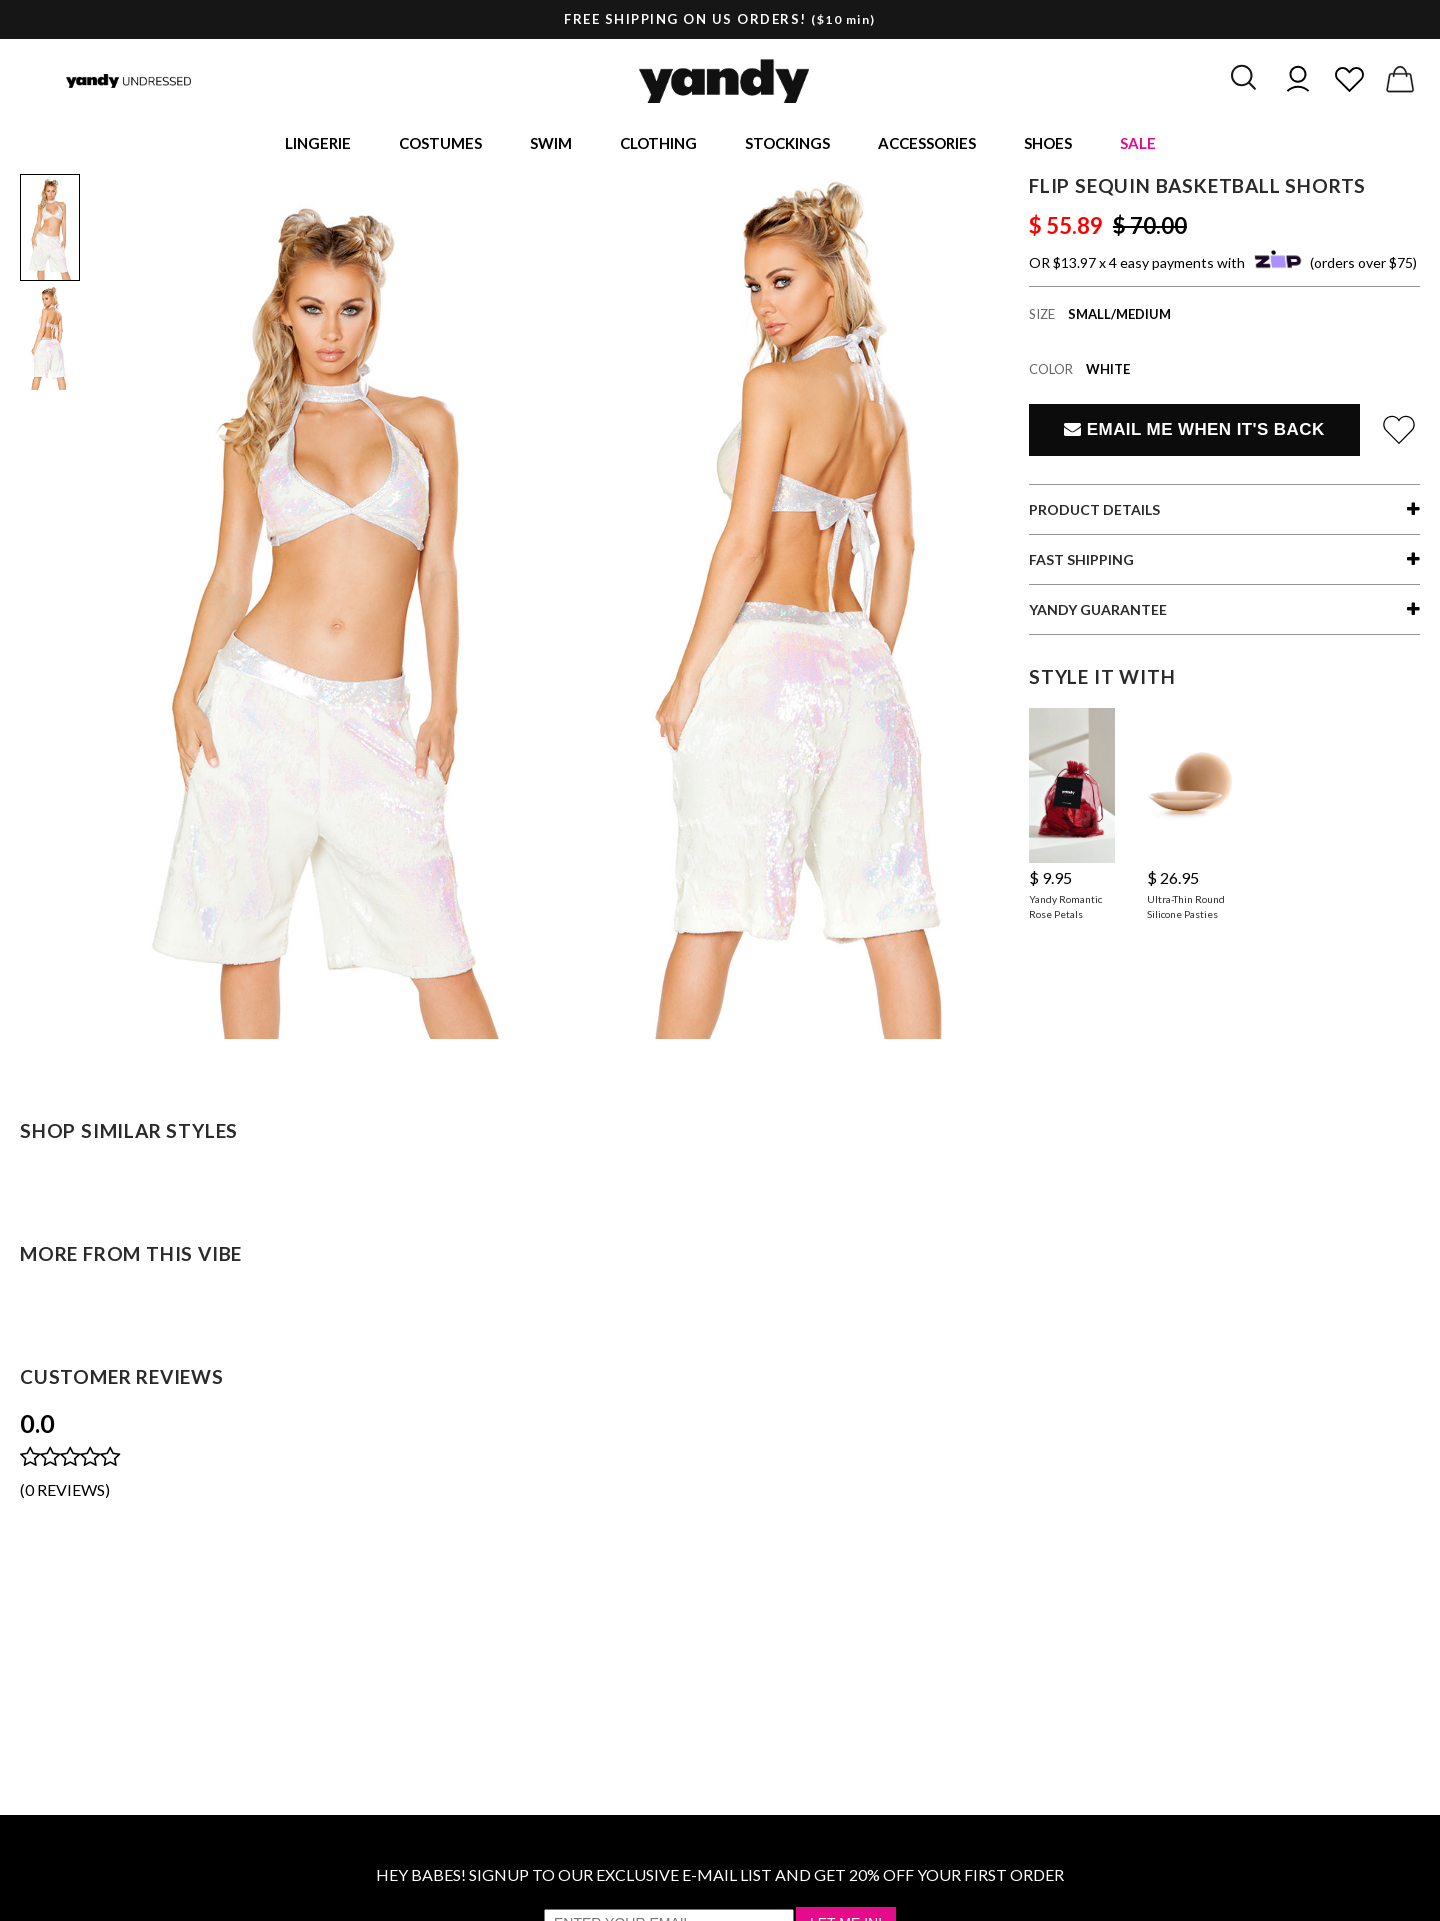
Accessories (927, 146)
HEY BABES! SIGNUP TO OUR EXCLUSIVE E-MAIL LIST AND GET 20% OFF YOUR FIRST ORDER (720, 1879)
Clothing (658, 146)
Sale (1138, 146)
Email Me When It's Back (1194, 434)
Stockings (787, 146)
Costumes (440, 146)
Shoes (1048, 146)
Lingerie (318, 146)
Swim (551, 146)
